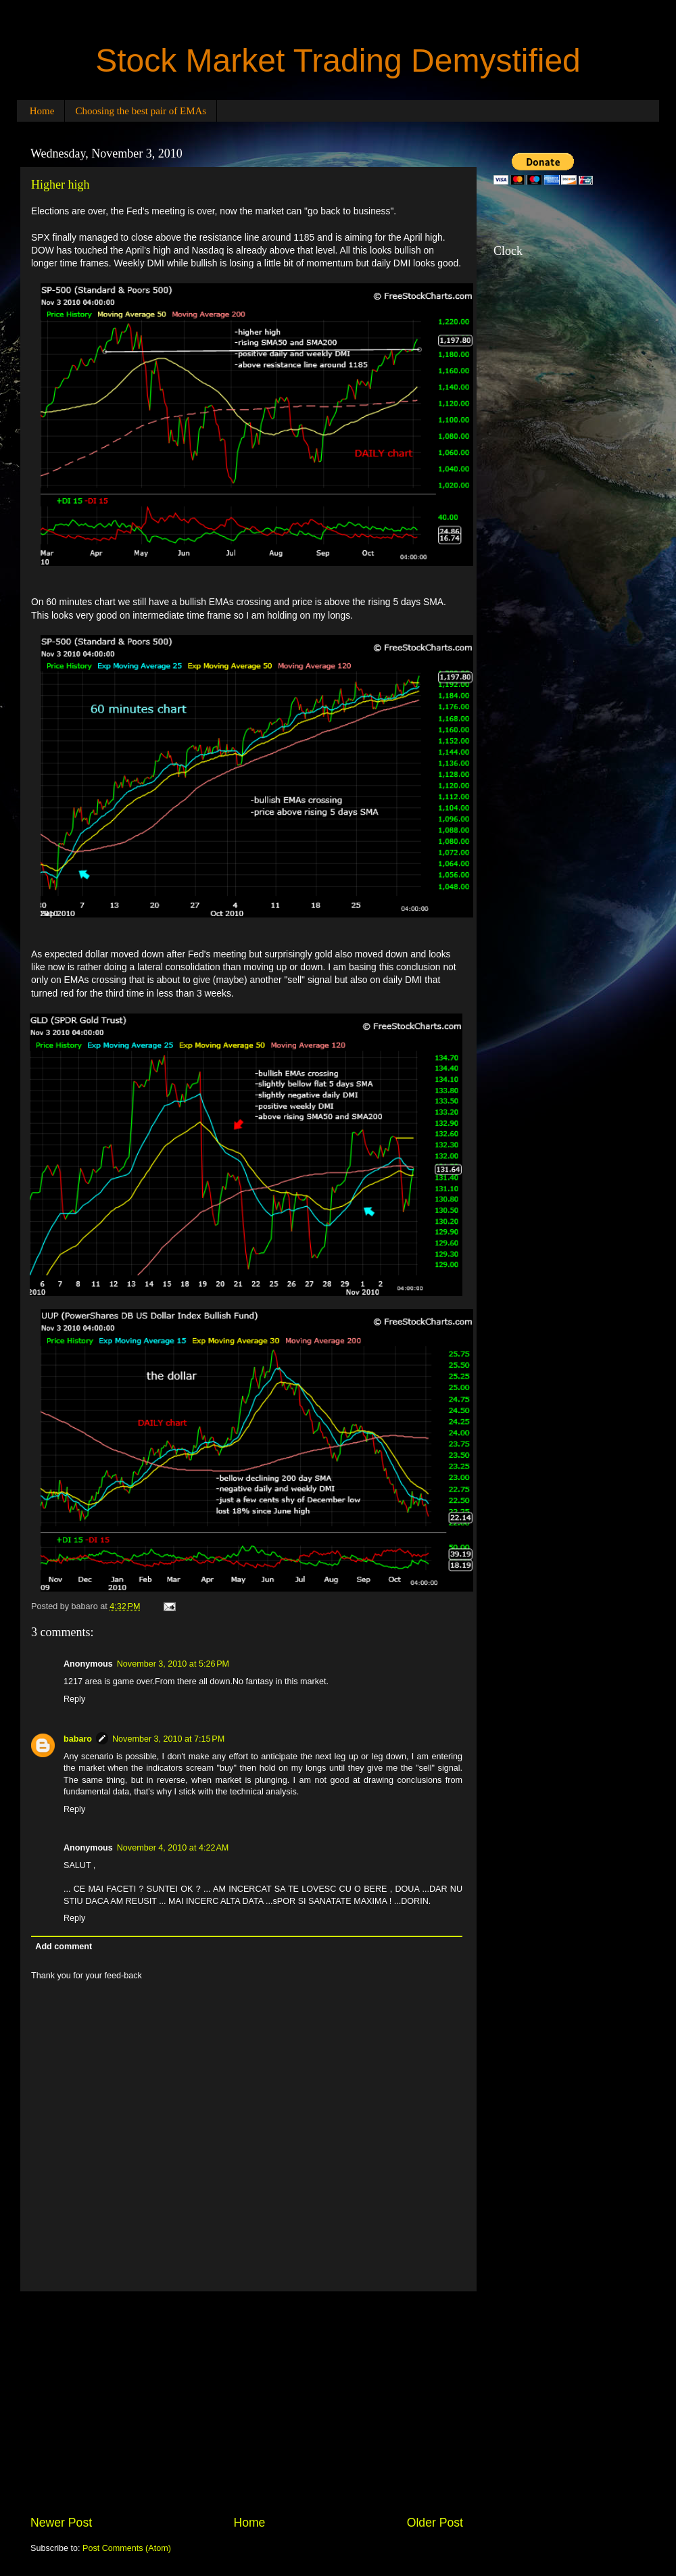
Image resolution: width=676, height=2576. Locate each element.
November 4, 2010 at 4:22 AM (173, 1848)
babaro (78, 1739)
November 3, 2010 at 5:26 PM (173, 1664)
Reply (74, 1699)
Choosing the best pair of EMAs (140, 110)
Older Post (435, 2522)
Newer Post (61, 2522)
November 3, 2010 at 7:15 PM (168, 1739)
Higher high (60, 184)
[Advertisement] (246, 2403)
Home (42, 110)
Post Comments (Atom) (126, 2548)
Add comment (63, 1946)
